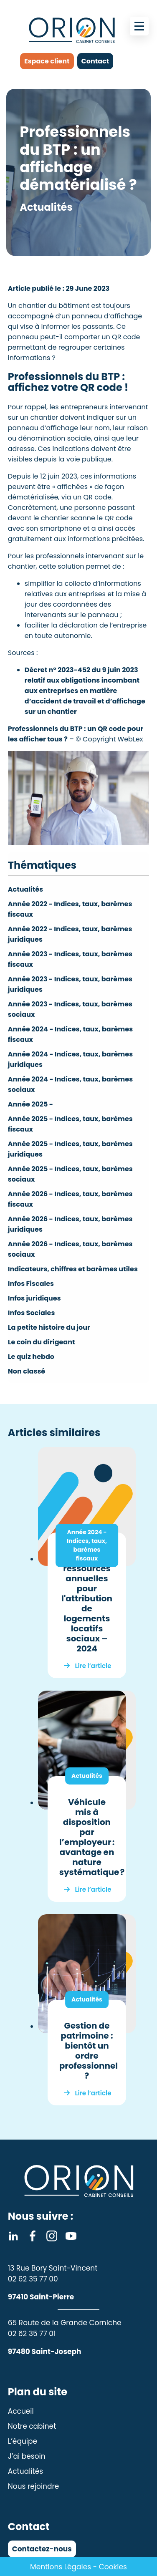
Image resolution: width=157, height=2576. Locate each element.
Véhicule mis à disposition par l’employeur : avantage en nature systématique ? (91, 1837)
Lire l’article (93, 1666)
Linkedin (13, 2236)
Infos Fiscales (31, 1283)
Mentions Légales (60, 2567)
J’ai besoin (27, 2456)
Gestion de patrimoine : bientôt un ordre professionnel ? (88, 2051)
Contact (95, 61)
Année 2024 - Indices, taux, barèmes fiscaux (87, 1545)
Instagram (51, 2236)
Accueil (21, 2411)
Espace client (47, 61)
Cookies (113, 2567)
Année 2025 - (30, 1104)
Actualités (25, 889)
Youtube (71, 2236)
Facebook (32, 2236)
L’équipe (22, 2441)
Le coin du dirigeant (41, 1342)
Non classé (26, 1371)
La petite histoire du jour (49, 1327)
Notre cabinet (32, 2426)
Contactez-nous (42, 2549)
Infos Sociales (31, 1313)
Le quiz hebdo (31, 1356)
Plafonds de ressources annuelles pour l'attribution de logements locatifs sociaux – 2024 (86, 1603)
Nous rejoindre (33, 2486)
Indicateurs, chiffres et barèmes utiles (73, 1269)
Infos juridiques (34, 1298)
